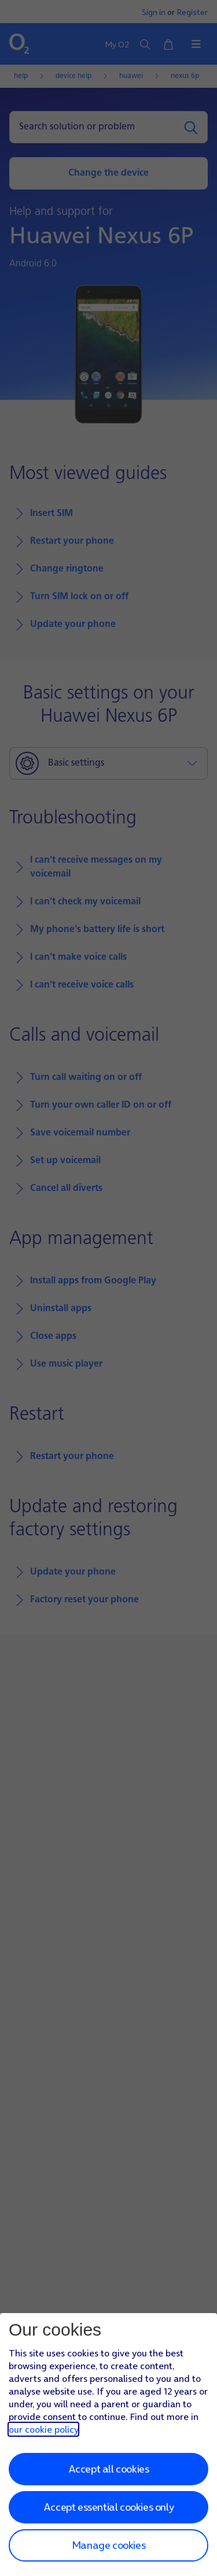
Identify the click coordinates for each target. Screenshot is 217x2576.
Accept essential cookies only (108, 2507)
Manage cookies (108, 2545)
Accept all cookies (108, 2469)
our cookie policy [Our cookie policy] (43, 2429)
